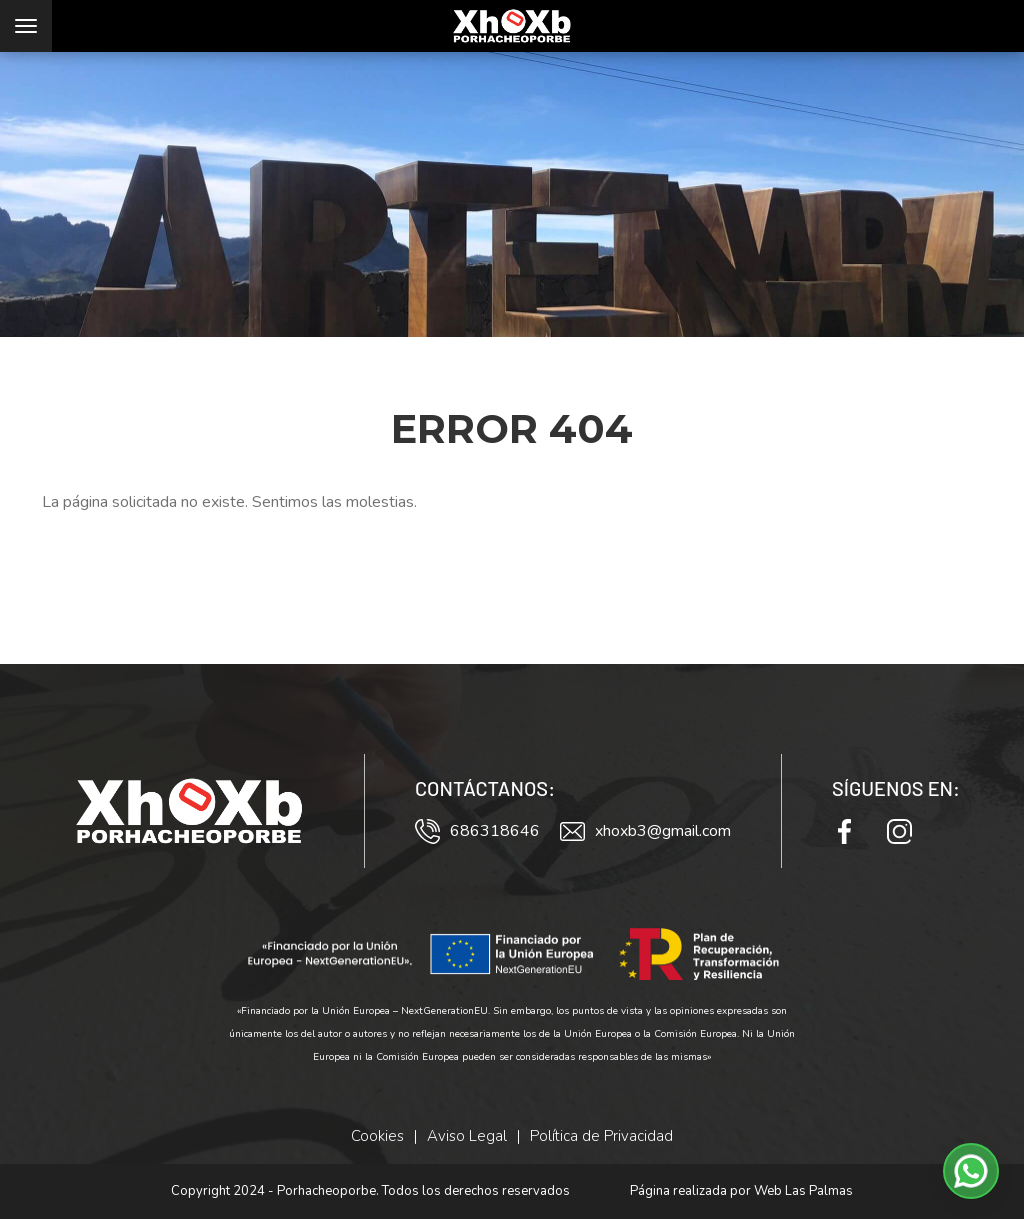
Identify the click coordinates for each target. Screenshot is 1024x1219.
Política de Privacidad (601, 1136)
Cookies (377, 1136)
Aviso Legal (467, 1136)
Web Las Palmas (803, 1191)
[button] (971, 1171)
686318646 (477, 831)
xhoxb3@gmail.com (645, 831)
